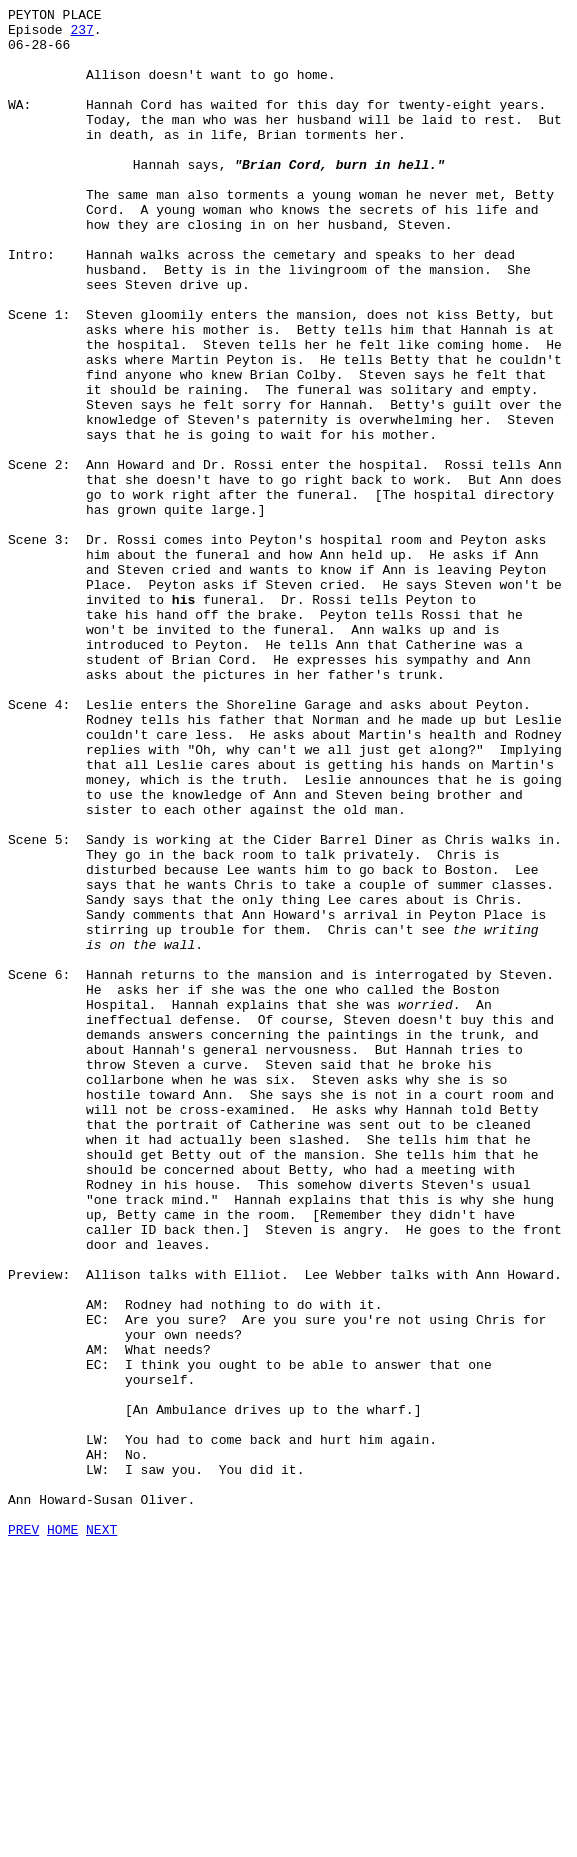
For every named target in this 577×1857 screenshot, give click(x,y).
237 (81, 35)
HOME (62, 1835)
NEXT (101, 1835)
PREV (23, 1835)
